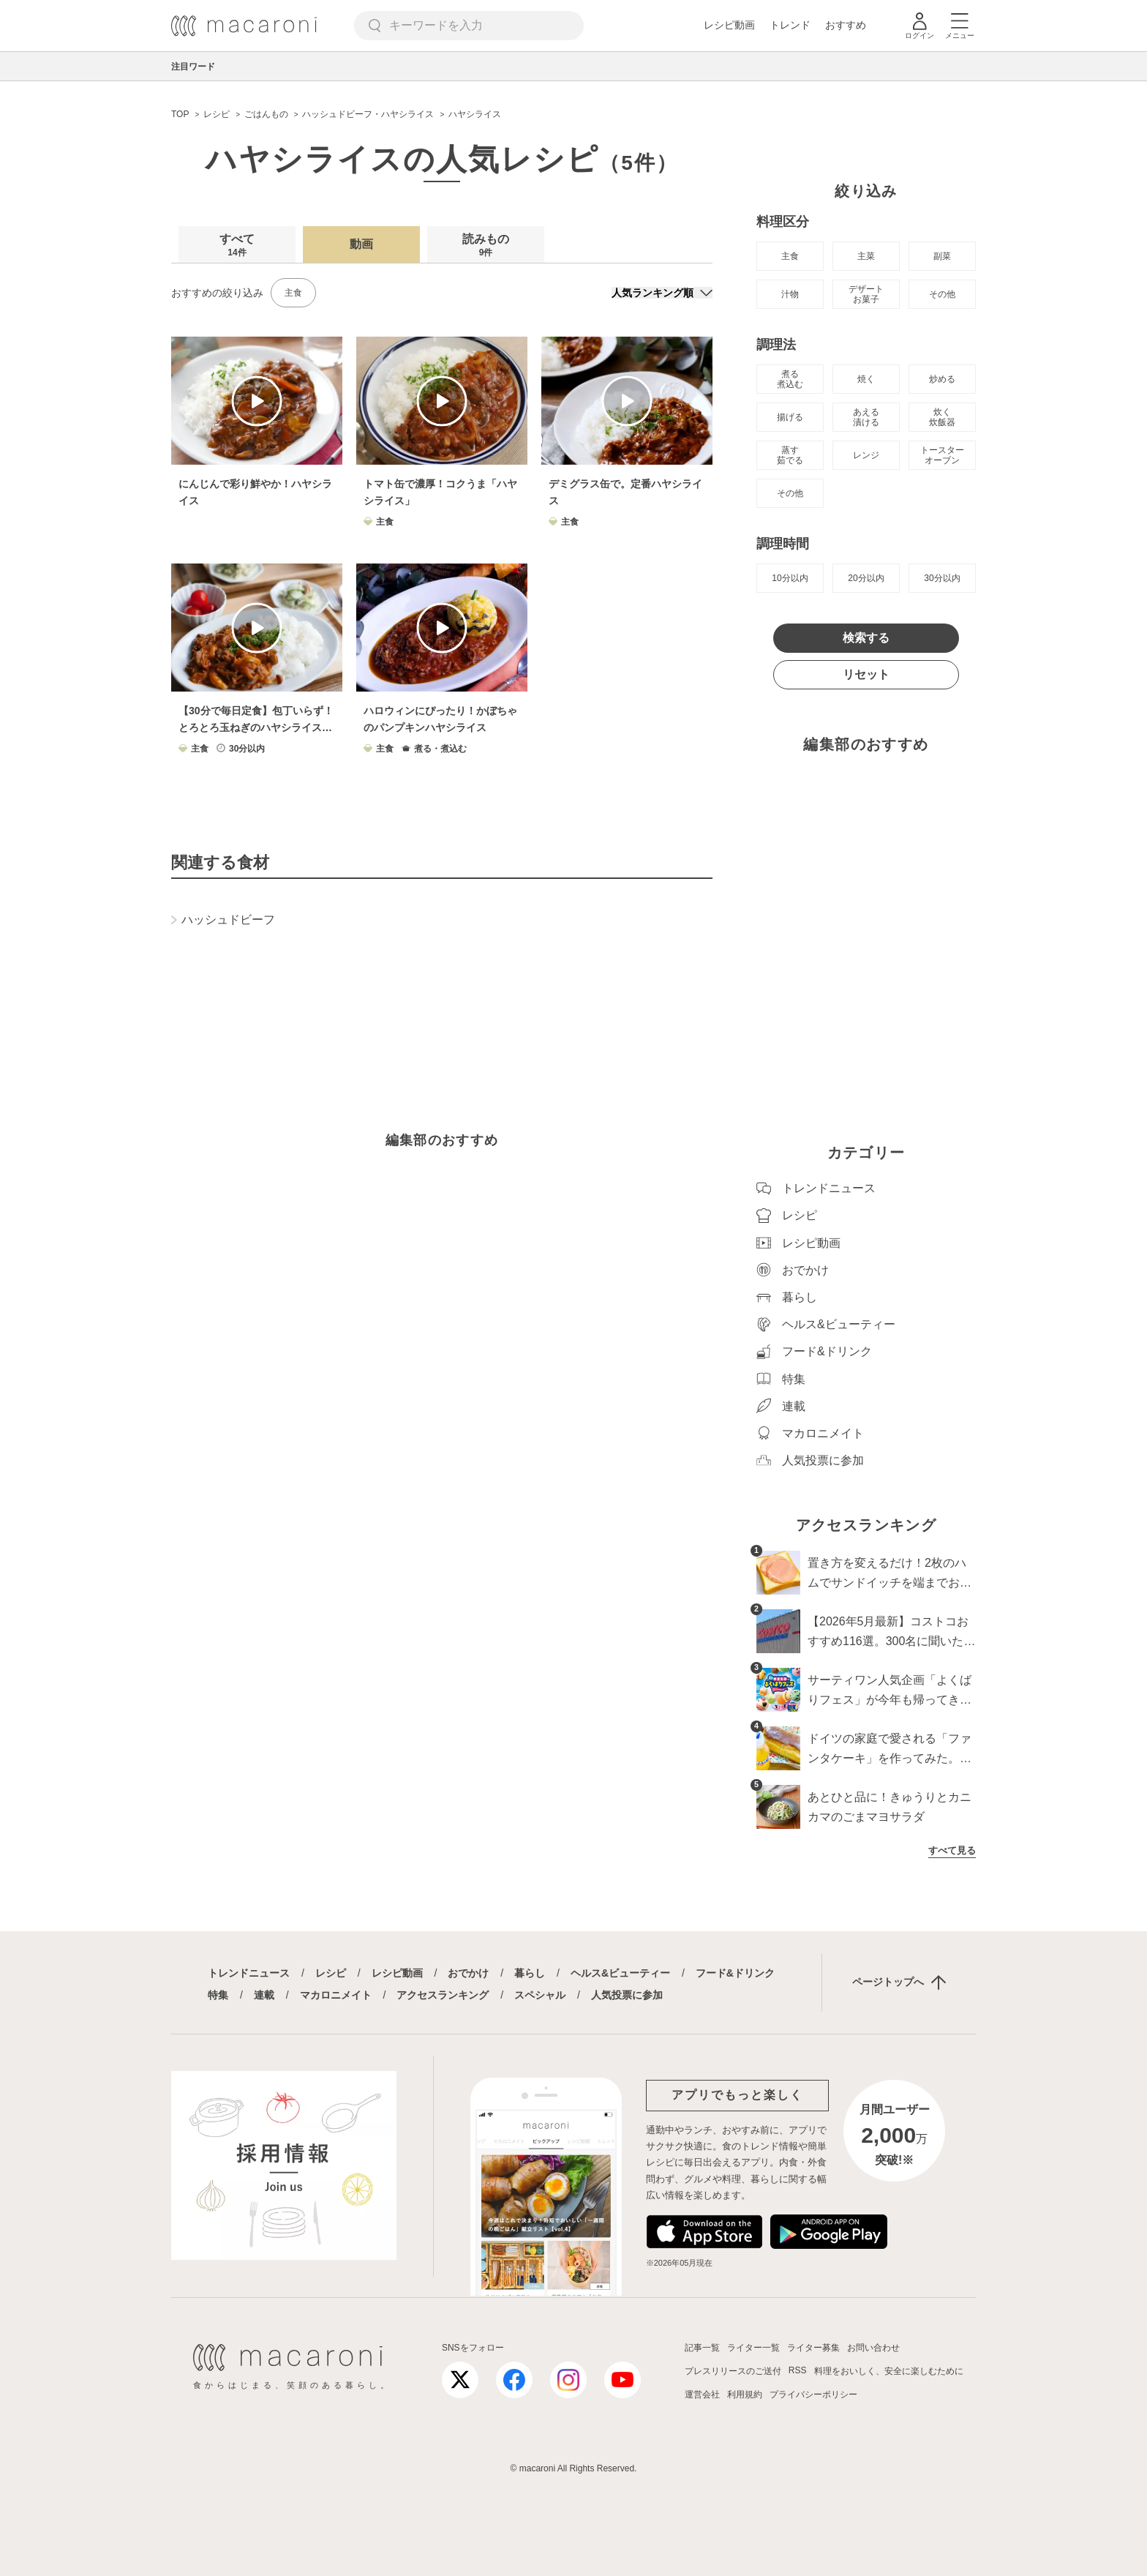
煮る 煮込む (790, 379)
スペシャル (539, 1995)
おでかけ (468, 1973)
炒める (942, 379)
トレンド (790, 25)
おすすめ (845, 25)
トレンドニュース (249, 1973)
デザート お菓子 (866, 294)
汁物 (790, 294)
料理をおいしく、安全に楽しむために (888, 2371)
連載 (264, 1995)
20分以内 (866, 578)
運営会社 (702, 2394)
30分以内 (942, 578)
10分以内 (790, 578)
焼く (866, 379)
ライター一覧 (753, 2348)
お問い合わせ (873, 2348)
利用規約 (744, 2394)
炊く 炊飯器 (942, 417)
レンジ (866, 455)
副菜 (942, 256)
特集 (218, 1995)
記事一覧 (702, 2348)
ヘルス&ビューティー (620, 1973)
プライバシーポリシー (813, 2394)
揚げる (790, 417)
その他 (942, 294)
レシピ (330, 1973)
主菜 (866, 256)
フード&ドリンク (735, 1973)
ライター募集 (813, 2348)
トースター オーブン (942, 455)
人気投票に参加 (627, 1995)
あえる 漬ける (866, 417)
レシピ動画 (729, 25)
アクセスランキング (442, 1995)
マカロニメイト (336, 1995)
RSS (798, 2370)
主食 (293, 293)
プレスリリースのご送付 (733, 2371)
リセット (866, 674)
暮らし (529, 1973)
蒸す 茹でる (790, 455)
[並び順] (662, 293)
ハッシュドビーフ (223, 919)
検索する (866, 638)
